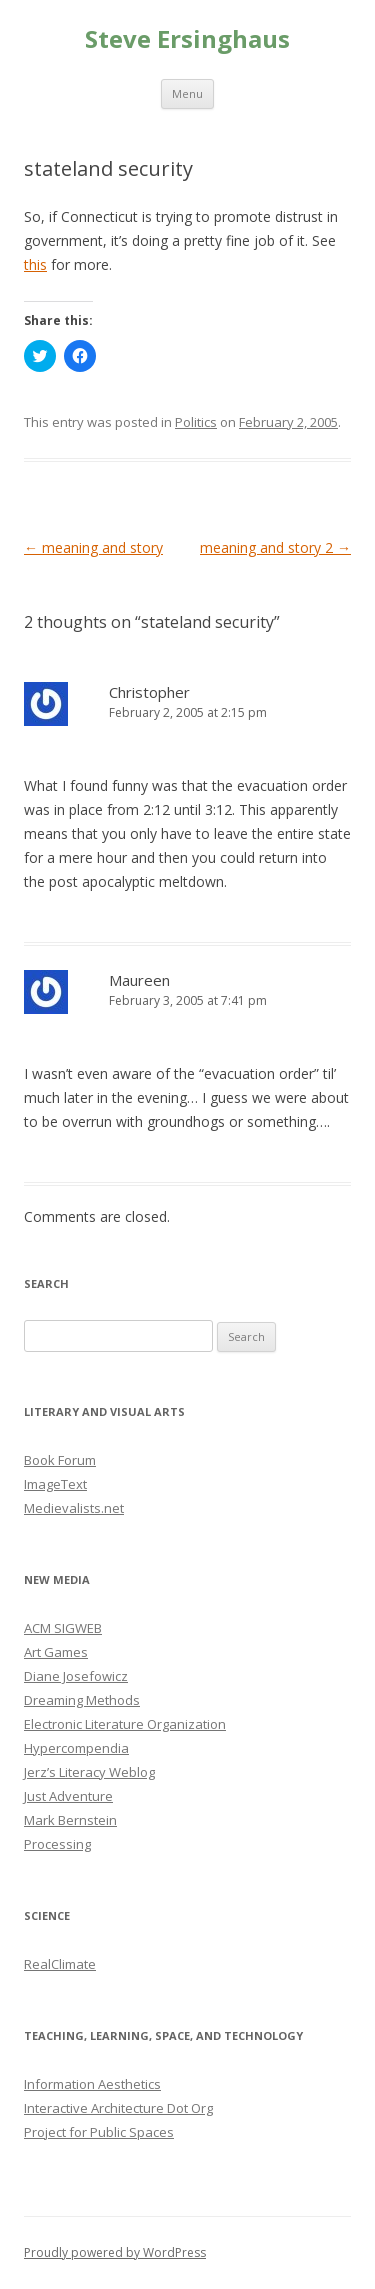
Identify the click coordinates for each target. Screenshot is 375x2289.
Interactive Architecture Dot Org (118, 2108)
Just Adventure (68, 1796)
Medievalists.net (74, 1508)
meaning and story (93, 547)
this (35, 264)
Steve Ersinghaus (187, 39)
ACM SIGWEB (63, 1628)
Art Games (56, 1652)
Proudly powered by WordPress (115, 2252)
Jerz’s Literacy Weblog (89, 1772)
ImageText (55, 1484)
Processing (57, 1844)
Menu (187, 93)
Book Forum (60, 1460)
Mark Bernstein (70, 1820)
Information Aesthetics (92, 2084)
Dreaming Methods (82, 1700)
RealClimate (60, 1964)
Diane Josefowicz (76, 1676)
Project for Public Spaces (99, 2132)
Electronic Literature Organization (125, 1724)
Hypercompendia (76, 1748)
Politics (196, 422)
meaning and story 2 (275, 547)
